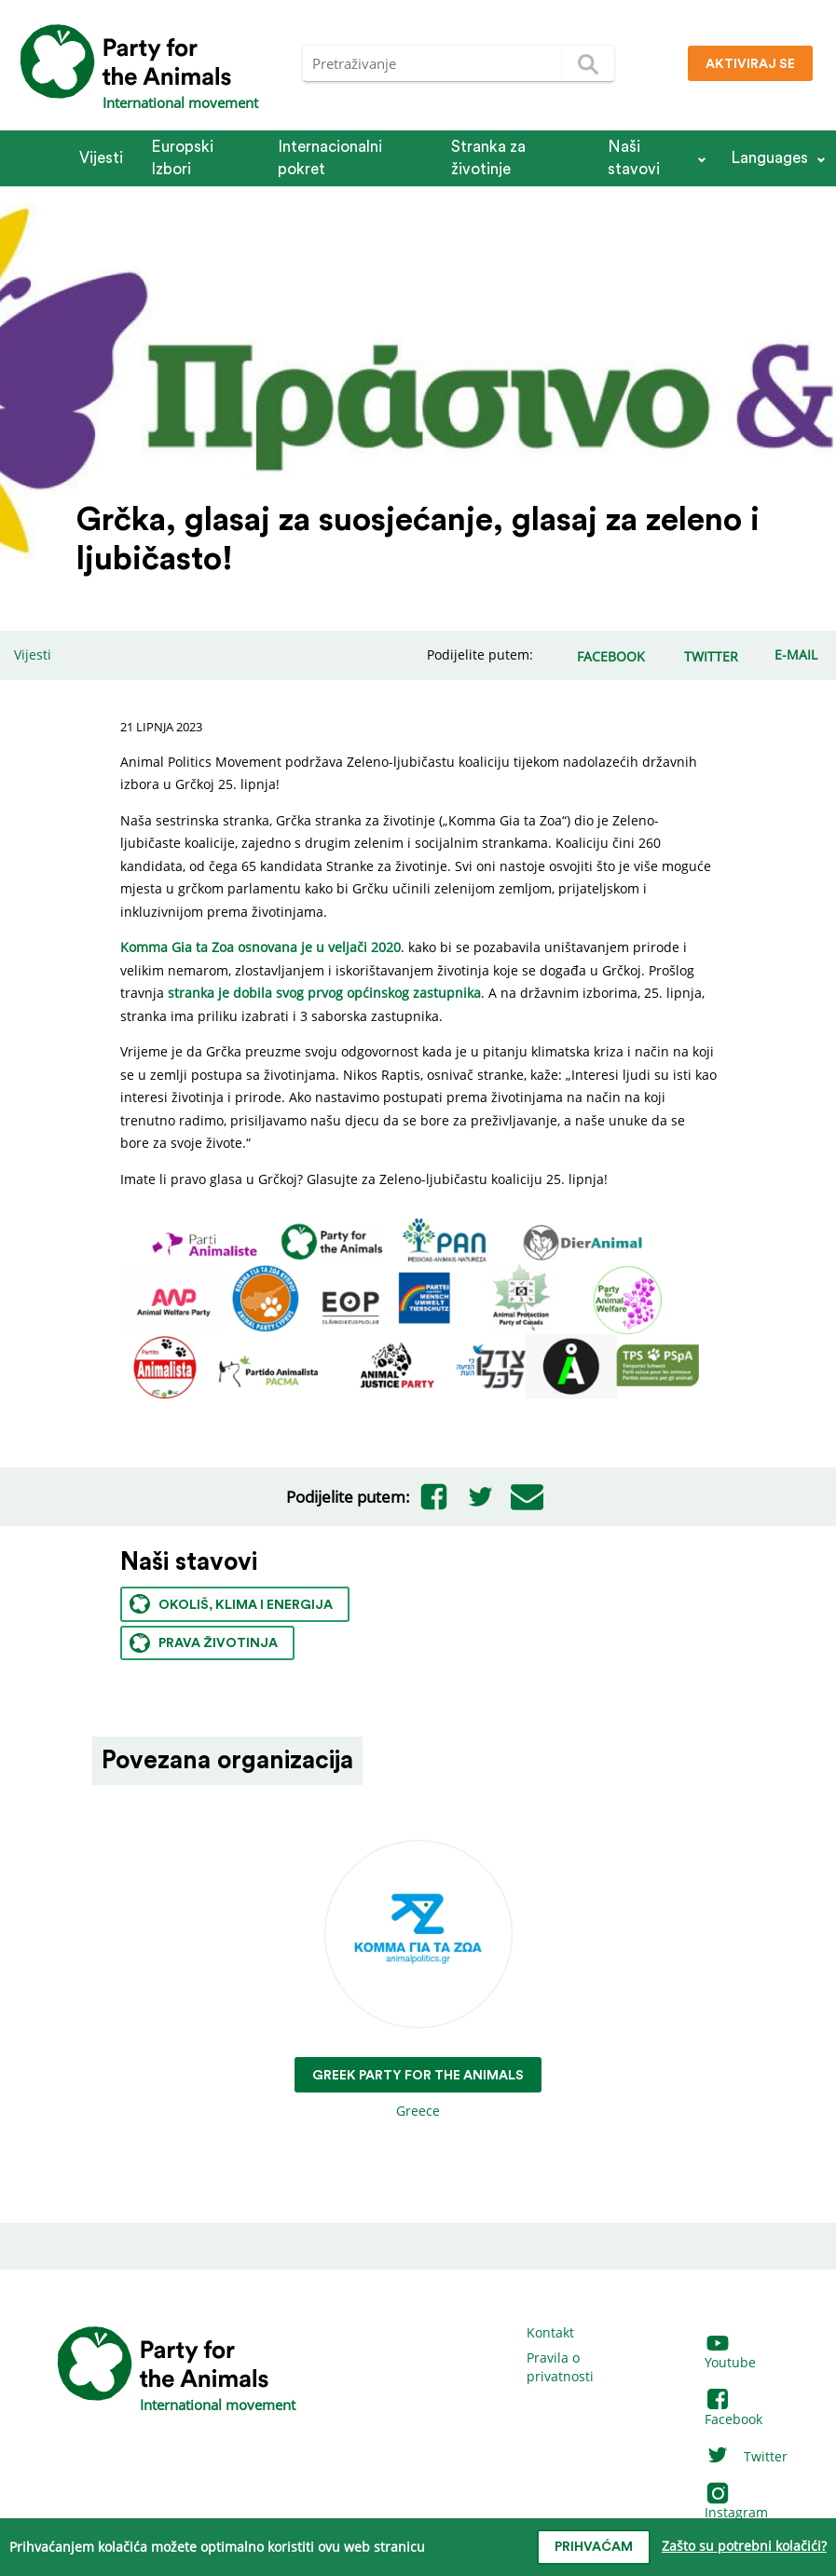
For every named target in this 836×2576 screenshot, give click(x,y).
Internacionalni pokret (330, 158)
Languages (769, 158)
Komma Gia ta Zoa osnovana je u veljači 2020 (260, 947)
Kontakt (550, 2332)
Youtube (730, 2354)
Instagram (736, 2504)
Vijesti (101, 158)
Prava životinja (204, 1643)
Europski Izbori (182, 158)
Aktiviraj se (750, 64)
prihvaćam (594, 2547)
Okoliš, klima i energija (231, 1604)
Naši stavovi (634, 158)
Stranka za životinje (488, 158)
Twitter (746, 2456)
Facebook (733, 2410)
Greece (418, 1980)
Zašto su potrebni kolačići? (744, 2546)
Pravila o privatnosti (560, 2367)
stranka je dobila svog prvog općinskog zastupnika (324, 993)
